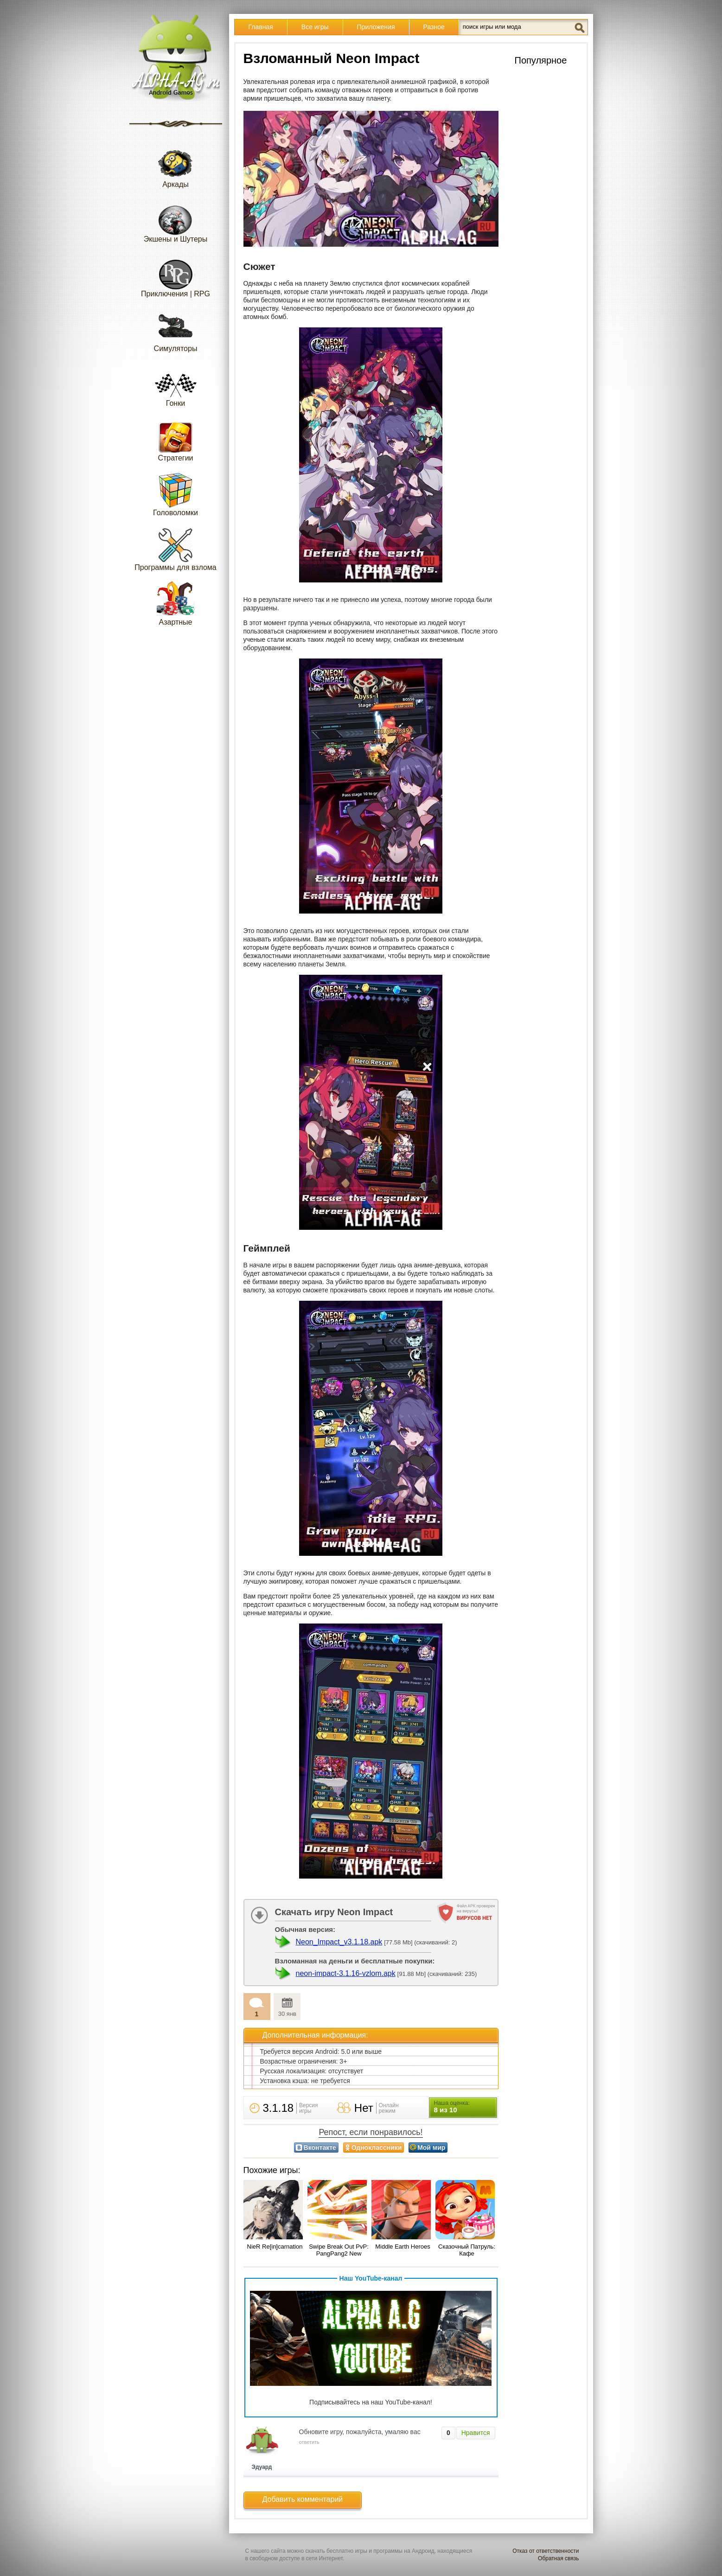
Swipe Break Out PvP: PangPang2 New (339, 2250)
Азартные (176, 603)
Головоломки (175, 494)
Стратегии (176, 439)
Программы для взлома (175, 548)
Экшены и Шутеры (176, 220)
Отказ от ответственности (545, 2551)
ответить (309, 2442)
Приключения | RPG (175, 275)
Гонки (176, 384)
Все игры (315, 27)
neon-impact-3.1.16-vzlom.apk (346, 1973)
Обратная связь (558, 2558)
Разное (434, 27)
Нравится (475, 2432)
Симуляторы (176, 329)
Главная (261, 27)
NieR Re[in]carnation (275, 2246)
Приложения (376, 27)
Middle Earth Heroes (402, 2246)
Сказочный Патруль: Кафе (466, 2250)
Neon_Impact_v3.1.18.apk (339, 1942)
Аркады (176, 165)
